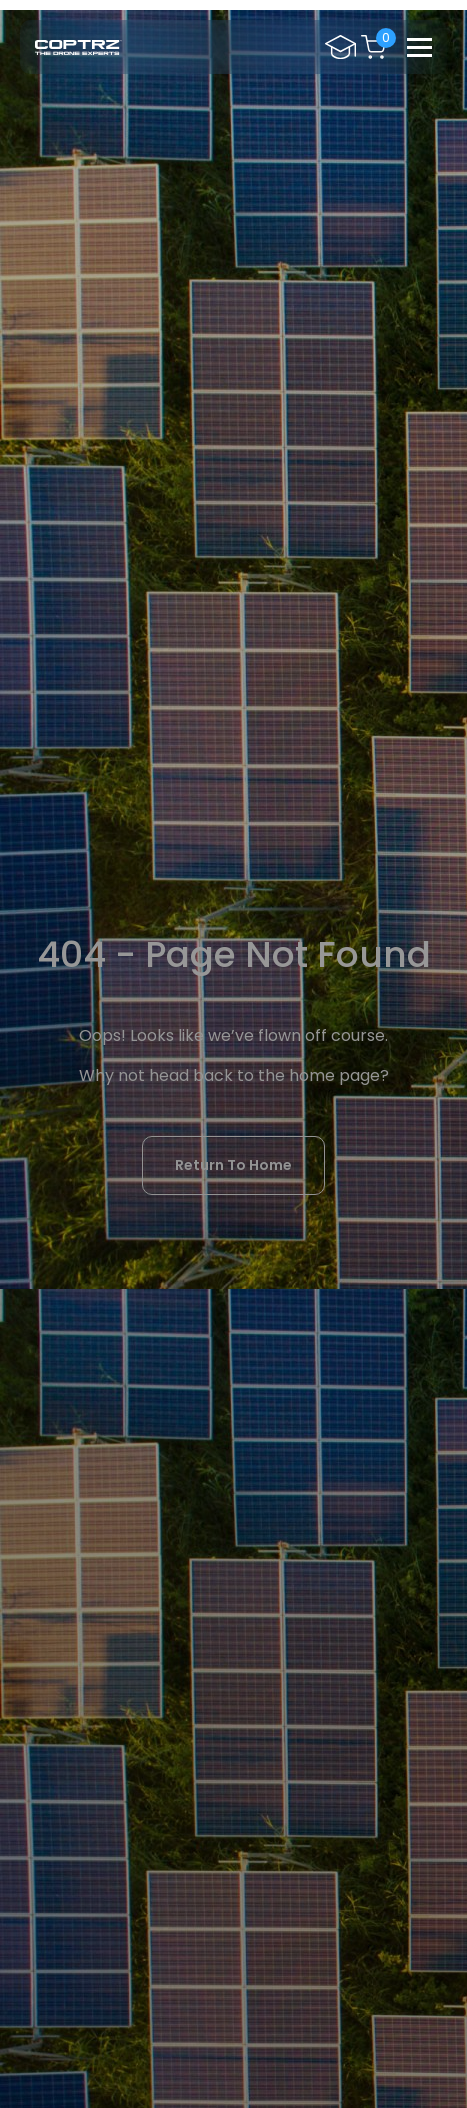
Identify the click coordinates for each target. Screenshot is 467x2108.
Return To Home (233, 1165)
